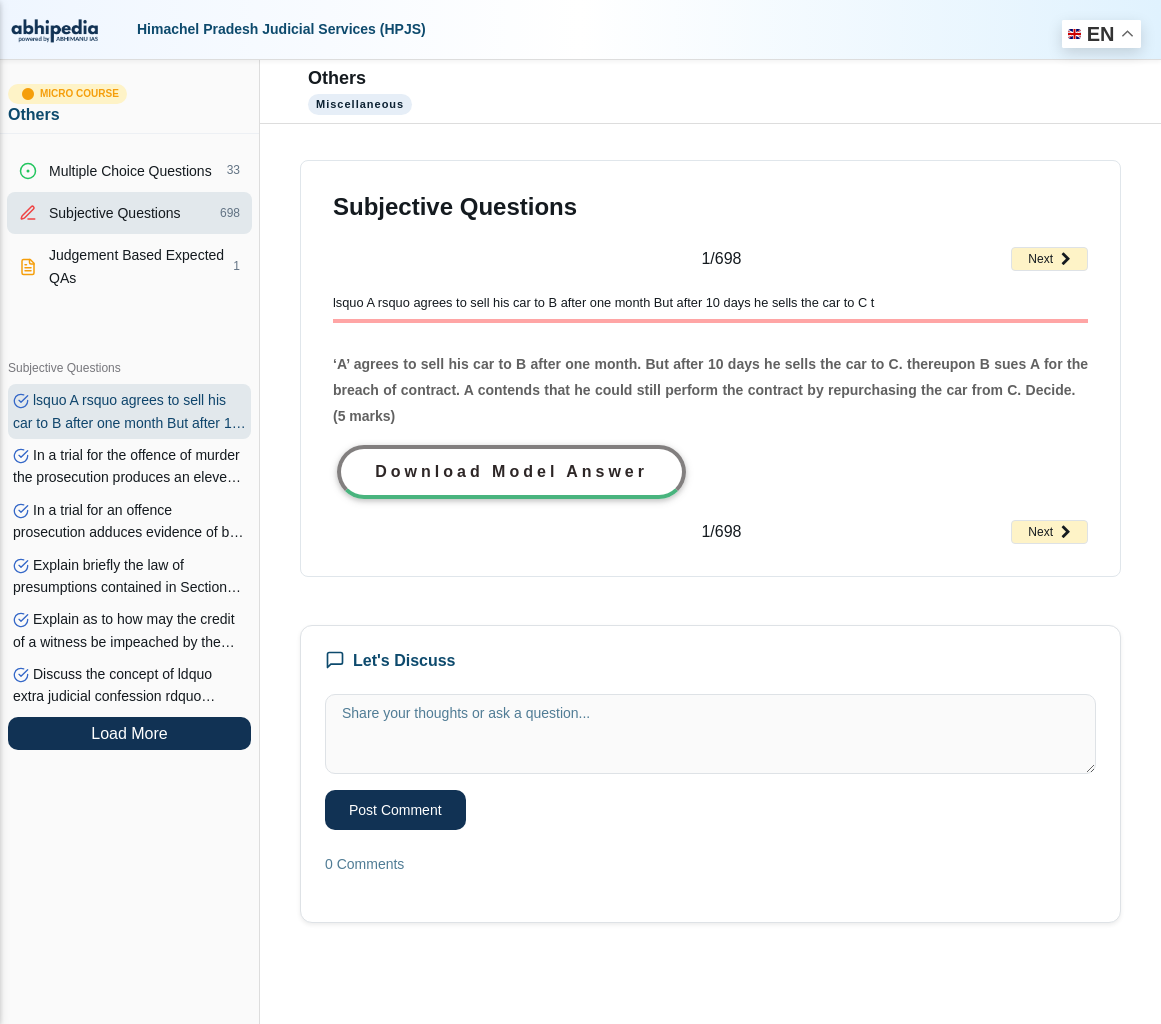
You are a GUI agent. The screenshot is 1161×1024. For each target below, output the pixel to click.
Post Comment (395, 810)
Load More (129, 733)
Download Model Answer (511, 471)
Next (1049, 259)
